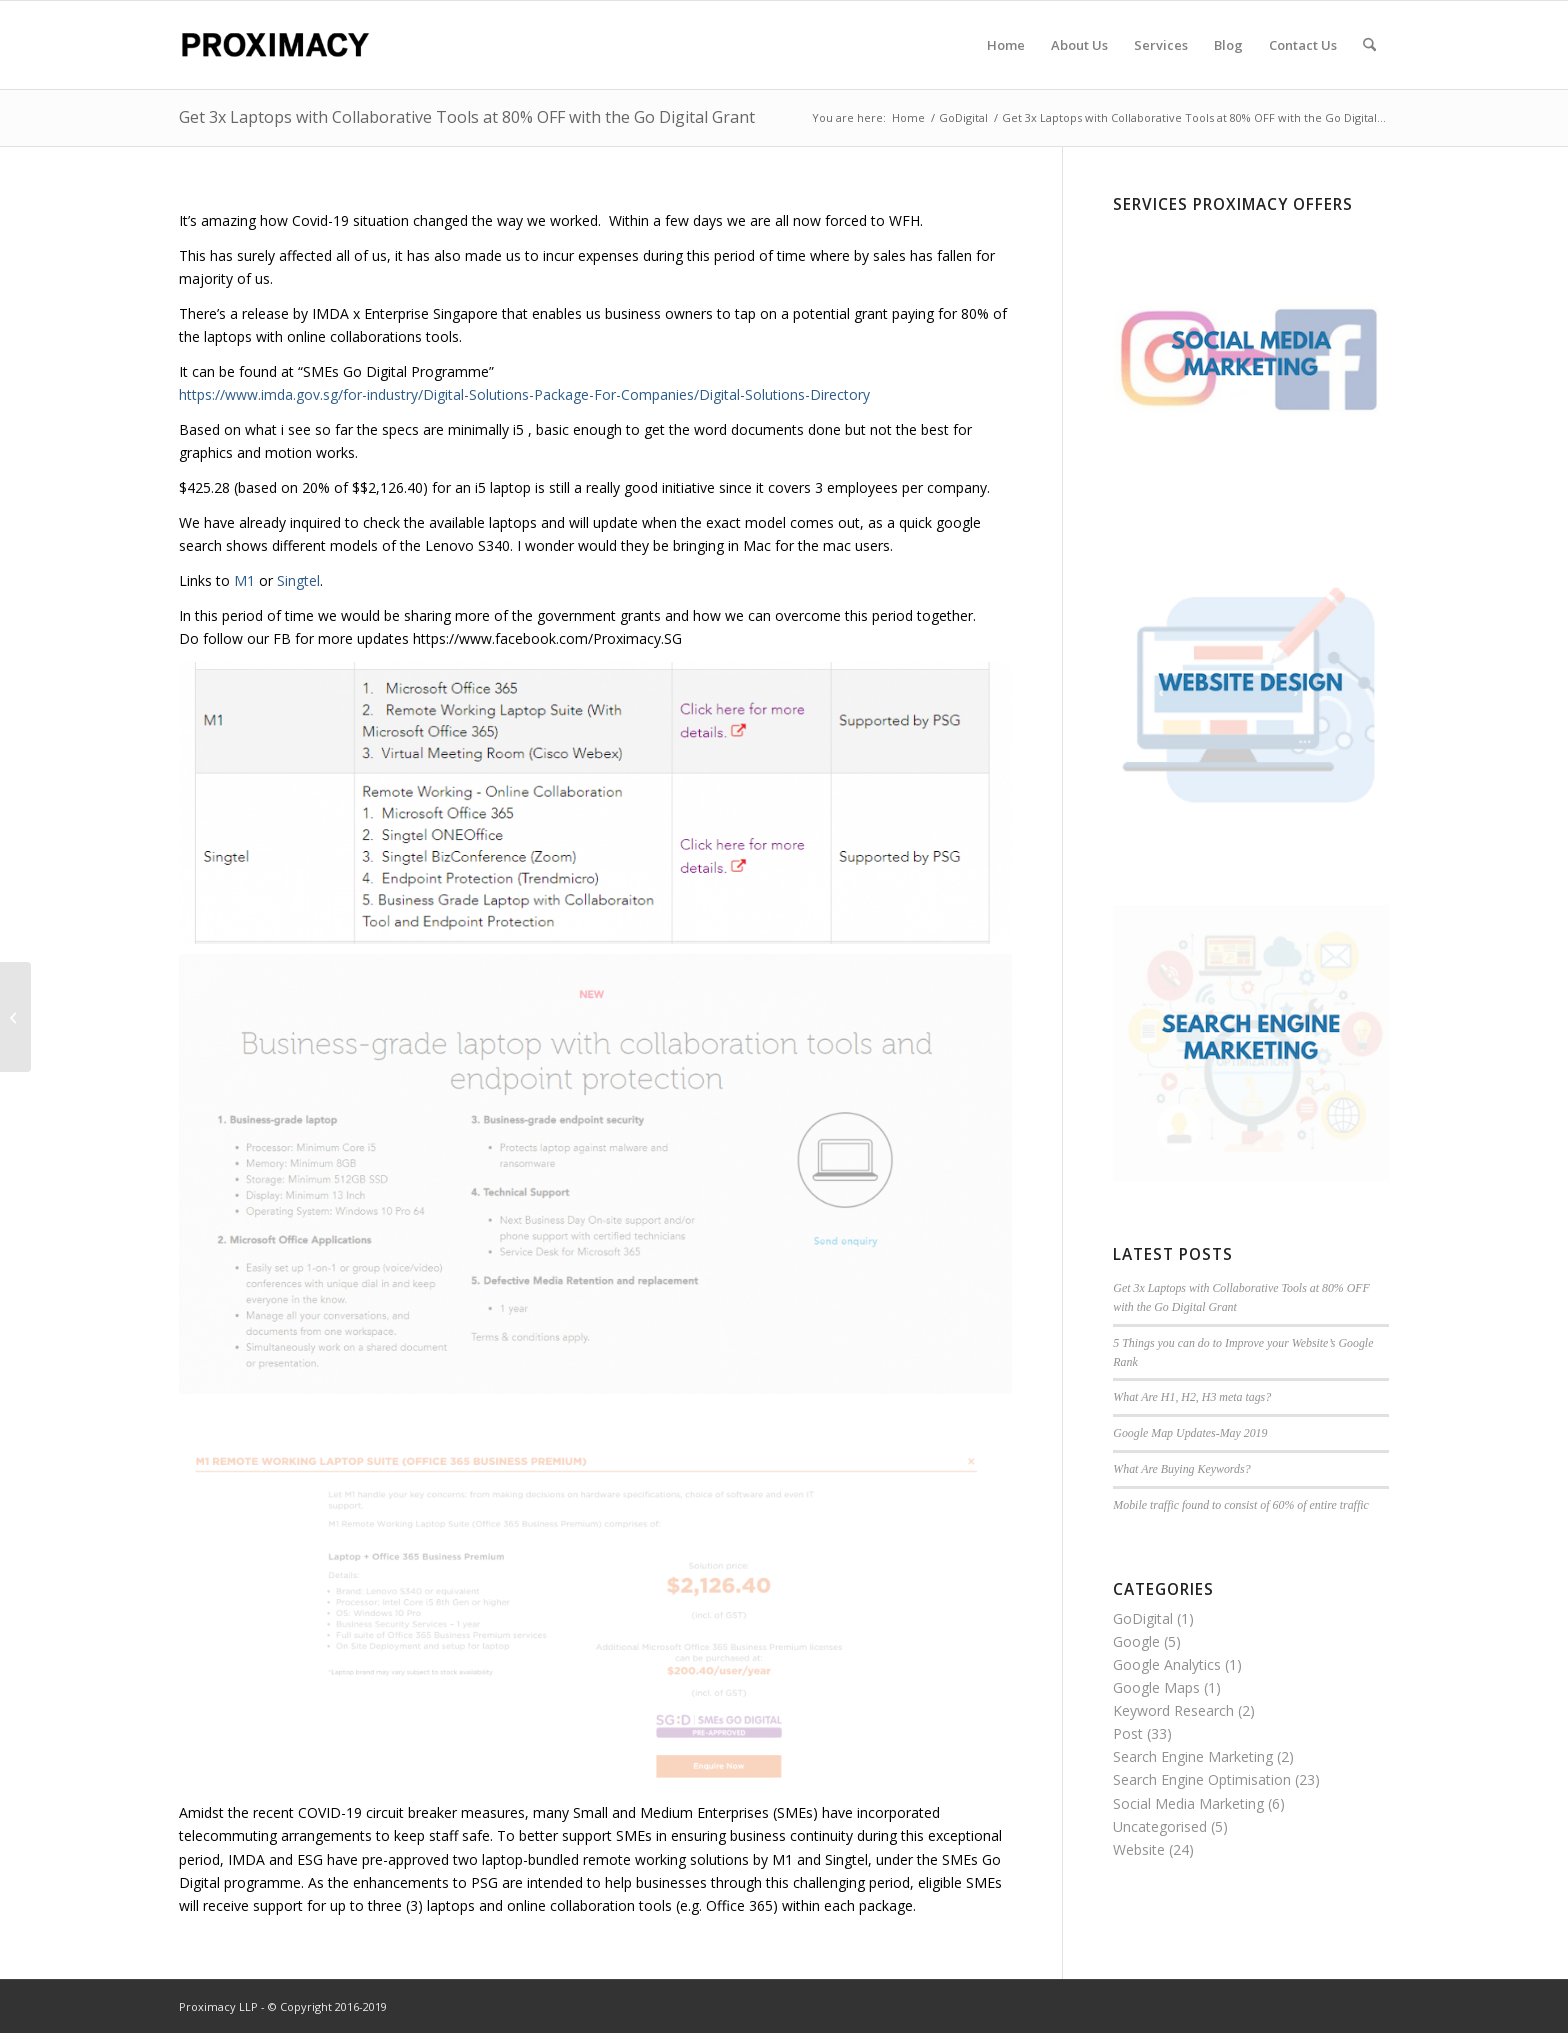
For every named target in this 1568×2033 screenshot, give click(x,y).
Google (1136, 1641)
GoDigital (1143, 1618)
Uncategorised (1160, 1826)
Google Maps (1156, 1687)
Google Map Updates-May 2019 (1190, 1433)
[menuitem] (1006, 45)
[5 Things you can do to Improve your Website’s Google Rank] (15, 1017)
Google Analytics (1167, 1664)
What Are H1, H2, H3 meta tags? (1192, 1397)
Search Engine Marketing (1193, 1756)
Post (1128, 1733)
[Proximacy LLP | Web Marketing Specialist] (274, 45)
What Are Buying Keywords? (1181, 1469)
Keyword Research (1173, 1710)
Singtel (298, 580)
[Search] (1369, 45)
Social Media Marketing (1188, 1803)
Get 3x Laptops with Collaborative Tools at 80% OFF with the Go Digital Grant (467, 117)
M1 (244, 580)
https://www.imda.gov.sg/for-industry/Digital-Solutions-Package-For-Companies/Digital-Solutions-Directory (524, 394)
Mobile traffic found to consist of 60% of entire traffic (1241, 1505)
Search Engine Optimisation (1202, 1779)
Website (1139, 1849)
